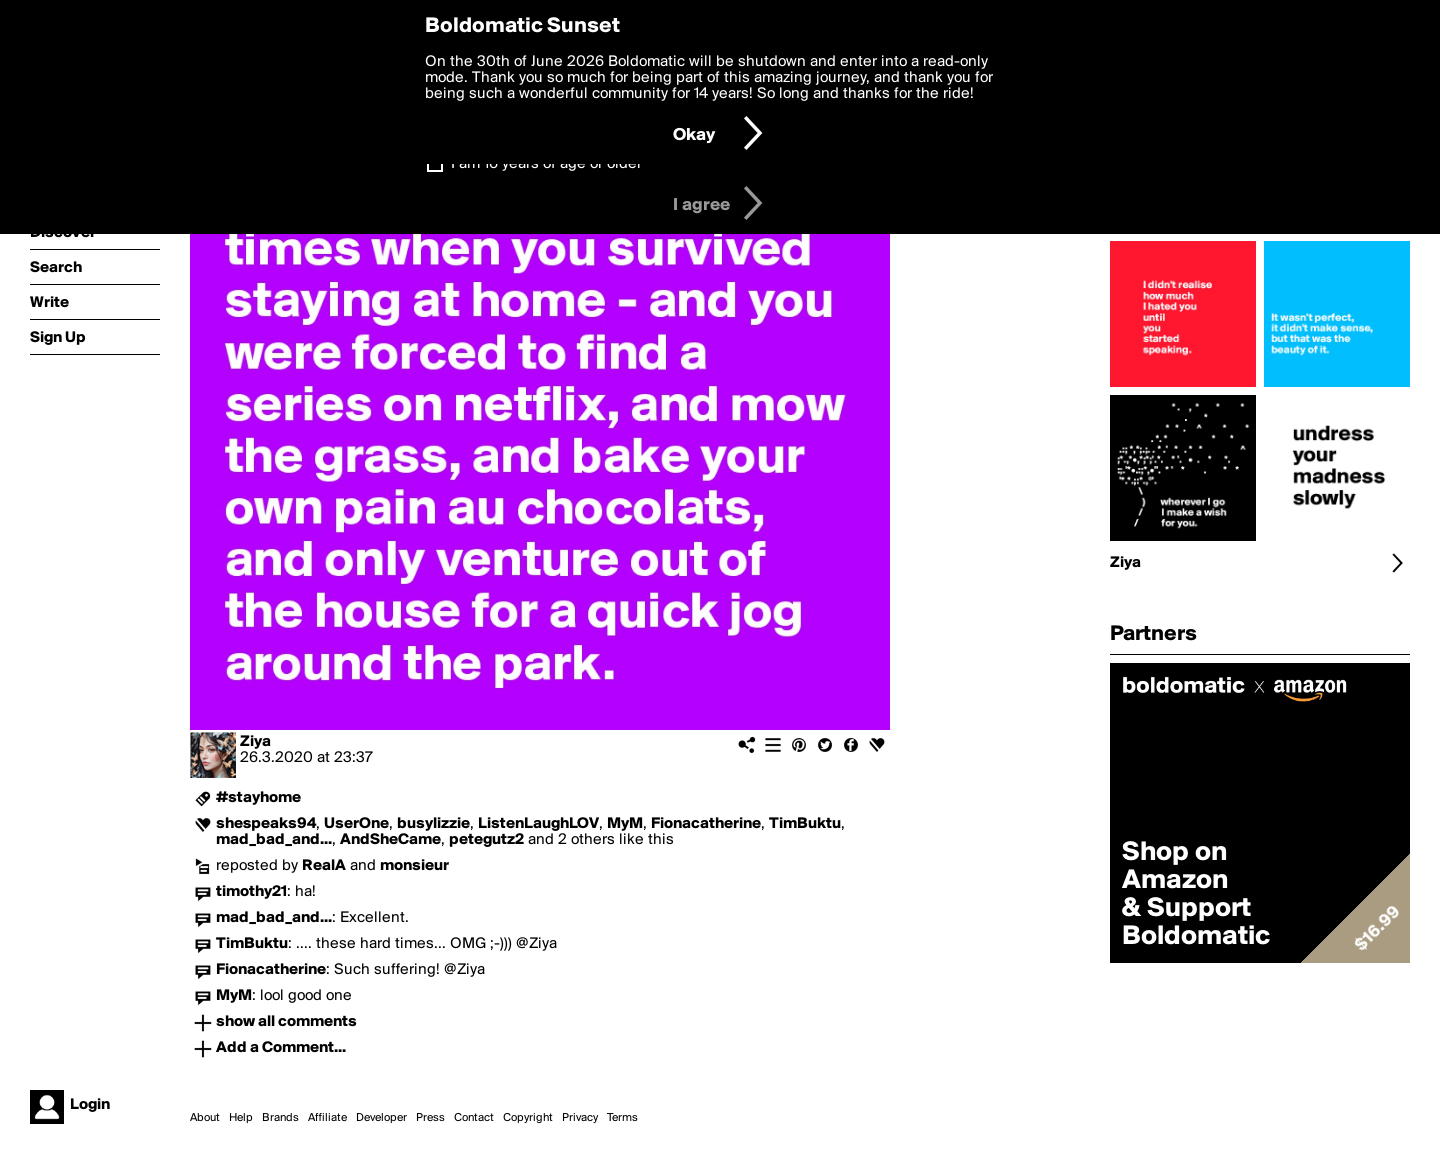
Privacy (580, 1118)
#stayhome (258, 798)
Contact (474, 1118)
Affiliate (327, 1118)
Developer (381, 1118)
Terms (622, 1118)
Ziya (255, 742)
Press (430, 1118)
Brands (280, 1118)
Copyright (528, 1118)
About (205, 1118)
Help (241, 1118)
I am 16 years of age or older (546, 164)
